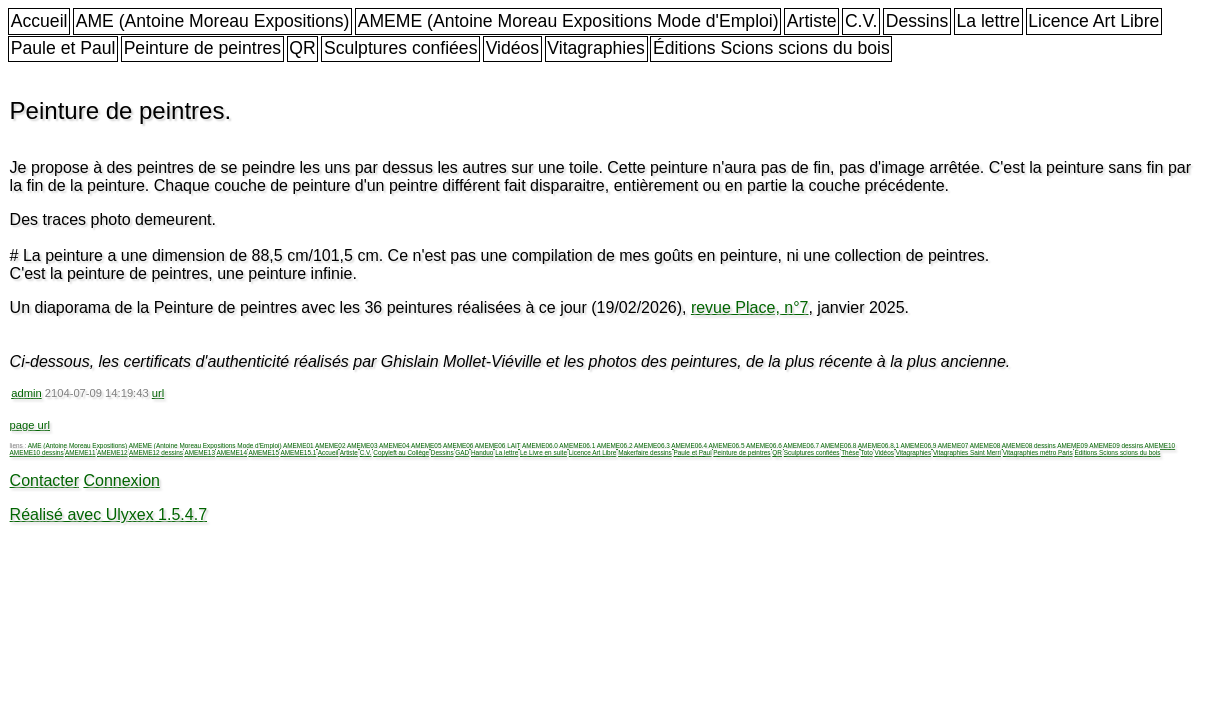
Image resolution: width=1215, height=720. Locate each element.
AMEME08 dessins (1029, 445)
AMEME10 (1160, 445)
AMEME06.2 (615, 445)
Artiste (812, 21)
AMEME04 (394, 445)
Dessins (917, 21)
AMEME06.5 (727, 445)
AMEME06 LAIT (498, 445)
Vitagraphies (596, 48)
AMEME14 (231, 452)
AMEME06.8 (839, 445)
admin (26, 393)
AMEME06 (458, 445)
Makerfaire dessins (645, 452)
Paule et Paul (63, 48)
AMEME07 (953, 445)
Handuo (482, 452)
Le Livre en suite (543, 452)
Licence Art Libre (1093, 21)
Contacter (44, 480)
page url (30, 425)
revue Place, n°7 (750, 307)
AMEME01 (298, 445)
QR (302, 48)
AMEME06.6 (764, 445)
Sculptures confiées (401, 48)
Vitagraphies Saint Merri (967, 452)
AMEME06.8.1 (878, 445)
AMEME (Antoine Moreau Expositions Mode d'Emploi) (568, 21)
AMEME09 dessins (1116, 445)
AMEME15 (263, 452)
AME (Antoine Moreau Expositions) (213, 21)
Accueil (39, 21)
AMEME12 (112, 452)
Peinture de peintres (202, 48)
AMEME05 (426, 445)
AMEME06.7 (801, 445)
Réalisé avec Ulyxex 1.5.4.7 (108, 514)
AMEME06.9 (918, 445)
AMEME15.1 (298, 452)
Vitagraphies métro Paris (1038, 452)
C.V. (861, 21)
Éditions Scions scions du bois (771, 48)
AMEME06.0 (540, 445)
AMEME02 (330, 445)
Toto (867, 452)
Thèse (850, 452)
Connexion (121, 480)
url (158, 393)
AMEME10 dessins (37, 452)
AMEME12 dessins (156, 452)
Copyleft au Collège (401, 452)
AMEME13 (199, 452)
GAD (462, 452)
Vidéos (512, 48)
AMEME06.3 (652, 445)
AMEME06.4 (689, 445)
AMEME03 (362, 445)
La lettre (988, 21)
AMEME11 (80, 452)
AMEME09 (1072, 445)
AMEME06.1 (577, 445)
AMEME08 (985, 445)
